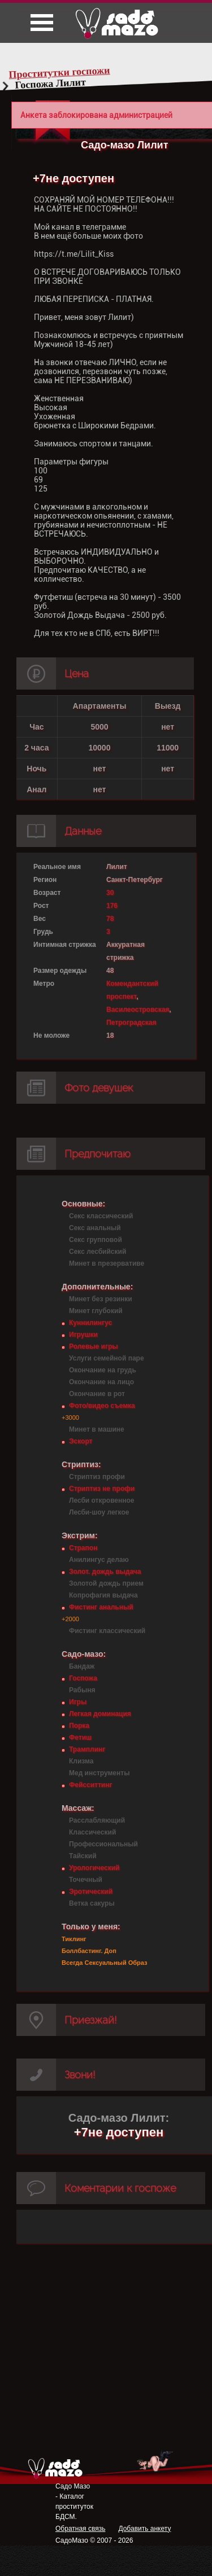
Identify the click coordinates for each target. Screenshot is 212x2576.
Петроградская (131, 1022)
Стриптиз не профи (102, 1489)
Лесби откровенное (102, 1500)
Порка (79, 1726)
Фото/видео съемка (102, 1406)
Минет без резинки (100, 1299)
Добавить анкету (144, 2529)
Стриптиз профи (97, 1477)
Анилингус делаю (99, 1560)
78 (110, 919)
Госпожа (83, 1678)
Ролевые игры (93, 1346)
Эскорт (80, 1441)
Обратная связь (80, 2529)
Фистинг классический (107, 1631)
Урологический (94, 1868)
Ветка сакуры (92, 1903)
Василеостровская (137, 1009)
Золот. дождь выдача (105, 1572)
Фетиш (80, 1737)
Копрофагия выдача (103, 1595)
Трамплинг (87, 1749)
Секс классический (101, 1216)
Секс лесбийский (97, 1252)
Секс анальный (95, 1228)
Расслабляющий (97, 1820)
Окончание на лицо (101, 1382)
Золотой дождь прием (106, 1583)
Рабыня (82, 1690)
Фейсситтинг (90, 1785)
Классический (92, 1832)
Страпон (83, 1548)
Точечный (85, 1880)
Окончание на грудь (102, 1370)
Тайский (83, 1856)
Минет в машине (96, 1429)
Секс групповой (95, 1240)
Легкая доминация (100, 1714)
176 (112, 906)
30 (110, 893)
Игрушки (83, 1335)
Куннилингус (90, 1323)
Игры (77, 1702)
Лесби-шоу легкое (99, 1512)
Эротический (91, 1891)
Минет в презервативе (106, 1263)
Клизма (81, 1761)
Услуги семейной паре (106, 1358)
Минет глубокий (96, 1311)
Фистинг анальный (101, 1607)
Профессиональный (103, 1844)
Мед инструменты (99, 1773)
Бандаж (81, 1666)
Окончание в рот (97, 1394)
